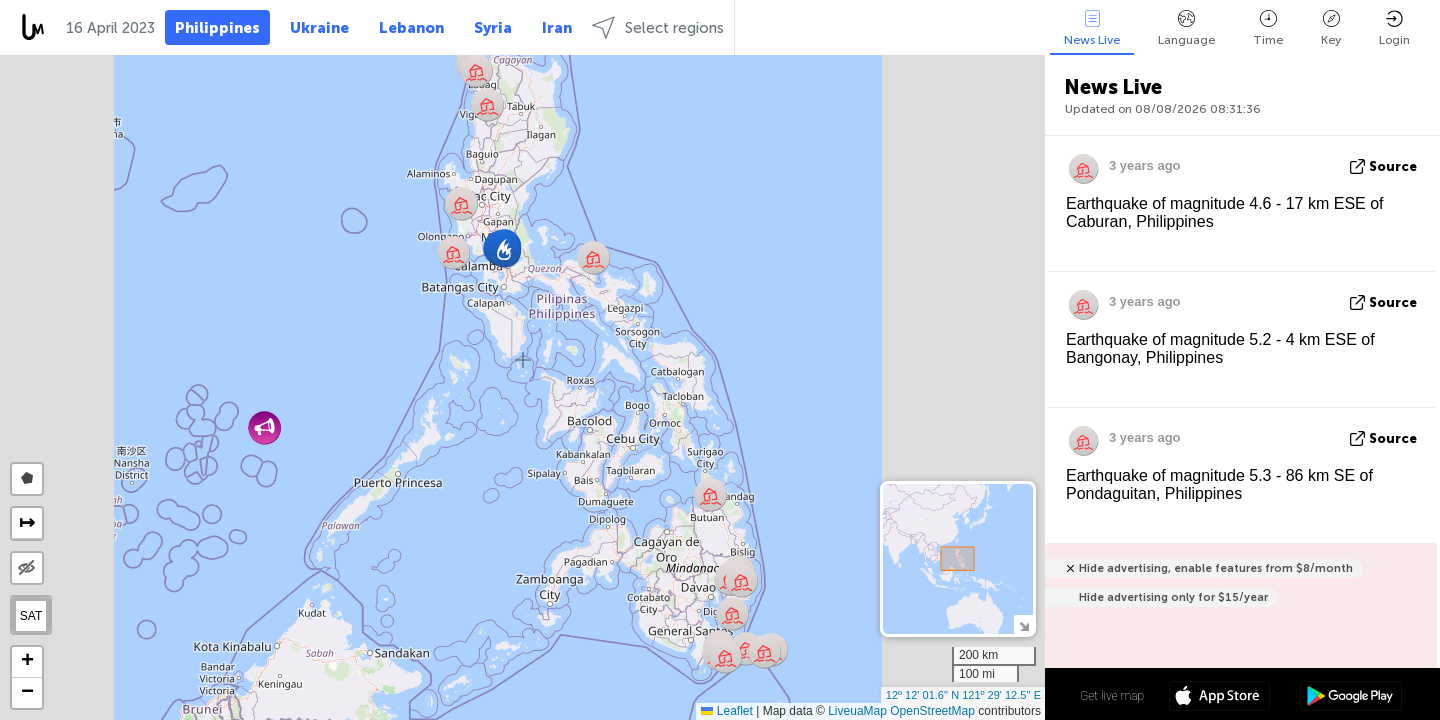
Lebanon (411, 28)
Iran (557, 28)
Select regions (658, 27)
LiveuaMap (857, 711)
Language (1186, 28)
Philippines (217, 28)
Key (1331, 28)
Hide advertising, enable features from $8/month (1216, 568)
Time (1268, 28)
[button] (741, 580)
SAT (31, 616)
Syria (493, 28)
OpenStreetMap (932, 711)
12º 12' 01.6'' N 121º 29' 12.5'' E (963, 695)
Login (1394, 28)
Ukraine (319, 28)
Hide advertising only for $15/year (1173, 597)
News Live (1092, 28)
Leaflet (726, 711)
